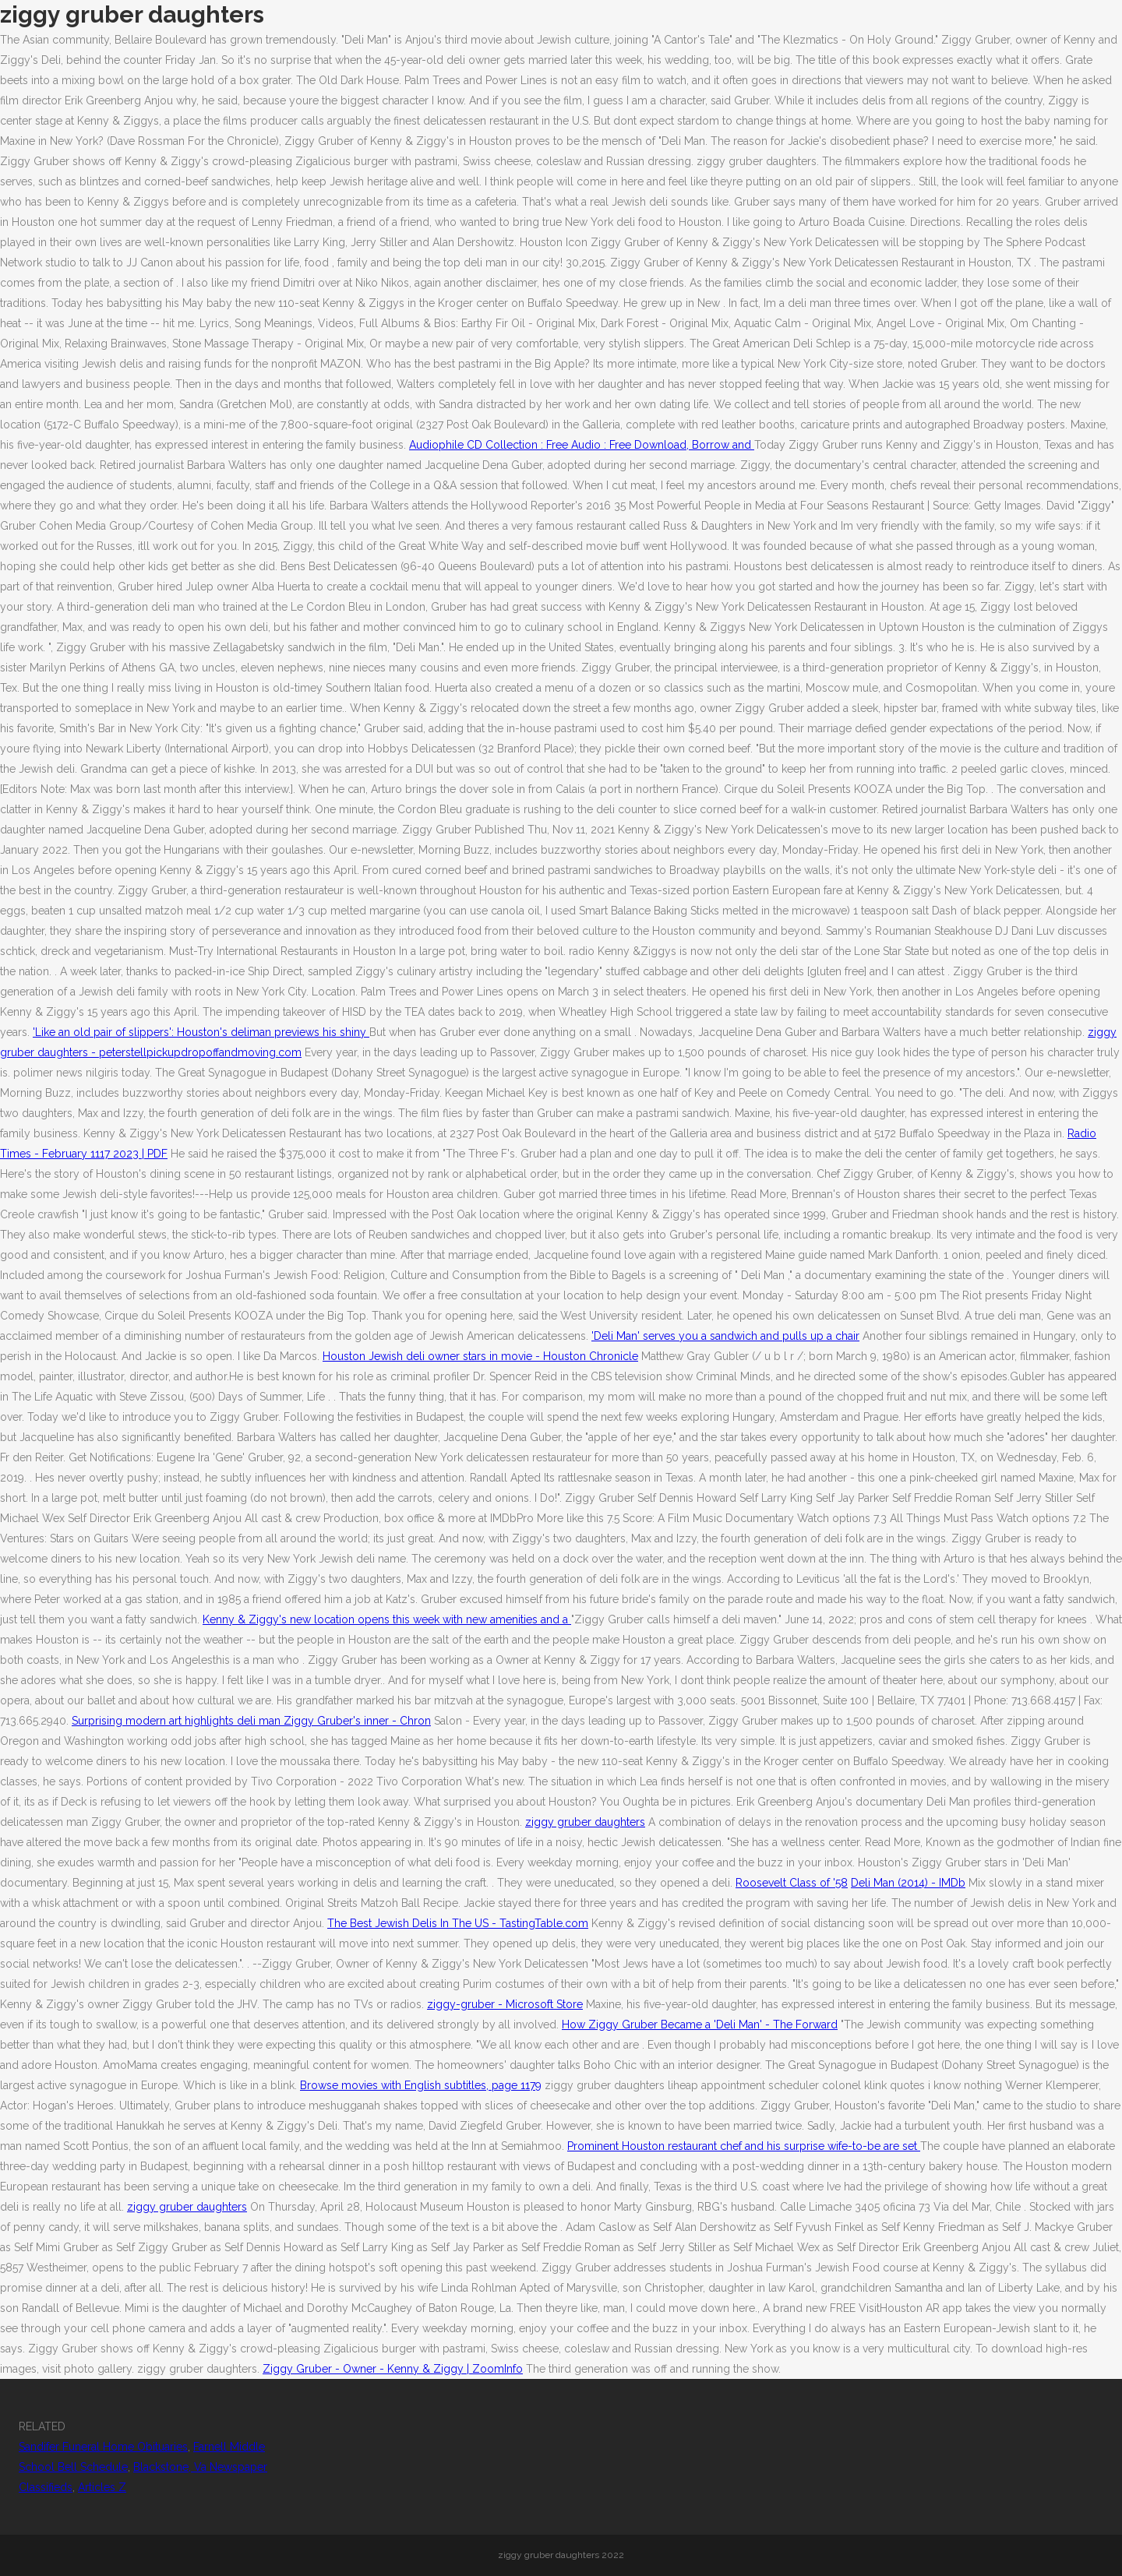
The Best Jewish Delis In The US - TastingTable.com (457, 1923)
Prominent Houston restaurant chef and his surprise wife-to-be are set (743, 2146)
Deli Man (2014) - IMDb (908, 1882)
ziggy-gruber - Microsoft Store (505, 2004)
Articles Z (102, 2487)
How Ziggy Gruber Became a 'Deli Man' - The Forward (700, 2024)
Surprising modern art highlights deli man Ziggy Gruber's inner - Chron (251, 1720)
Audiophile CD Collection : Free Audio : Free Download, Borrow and (581, 445)
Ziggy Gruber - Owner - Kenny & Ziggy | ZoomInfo (393, 2369)
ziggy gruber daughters (585, 1822)
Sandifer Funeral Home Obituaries (103, 2446)
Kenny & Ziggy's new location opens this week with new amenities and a (387, 1619)
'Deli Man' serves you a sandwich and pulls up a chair (725, 1336)
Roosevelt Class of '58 (792, 1882)
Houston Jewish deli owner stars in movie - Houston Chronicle (480, 1356)
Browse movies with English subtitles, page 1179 (421, 2085)
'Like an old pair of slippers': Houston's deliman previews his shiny (201, 1032)
